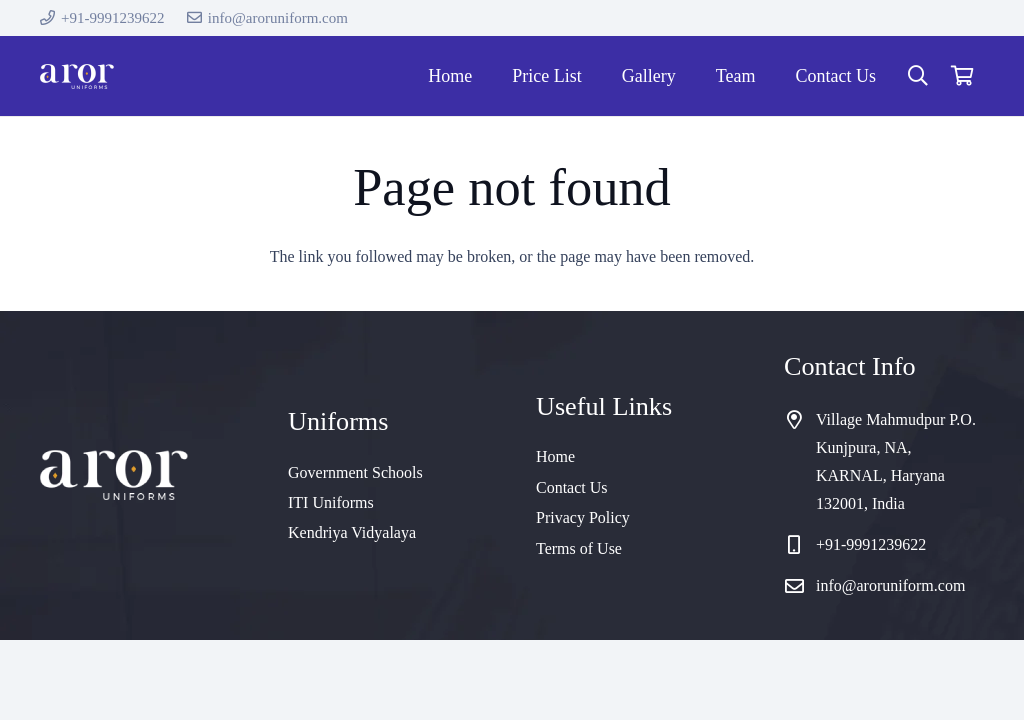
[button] (918, 76)
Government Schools (355, 472)
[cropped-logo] (77, 76)
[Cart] (962, 76)
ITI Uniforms (331, 502)
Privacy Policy (583, 517)
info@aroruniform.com (890, 585)
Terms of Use (579, 548)
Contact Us (572, 487)
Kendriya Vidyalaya (352, 532)
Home (555, 456)
